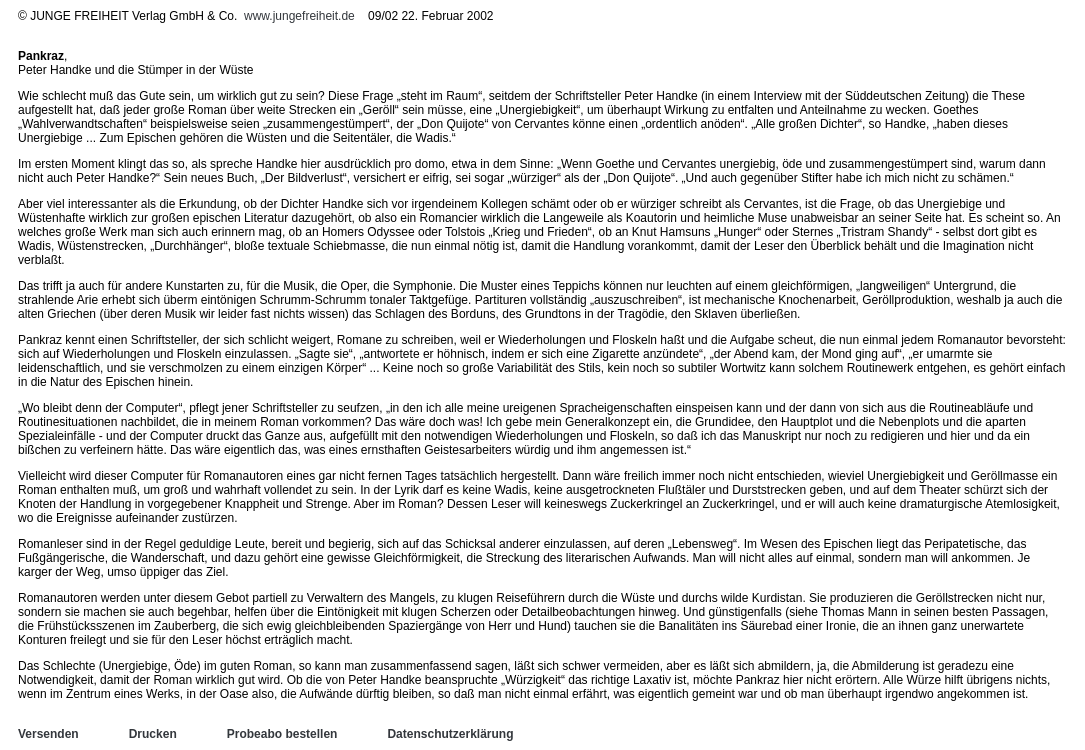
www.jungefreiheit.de (299, 16)
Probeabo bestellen (282, 734)
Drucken (153, 734)
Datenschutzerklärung (450, 734)
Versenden (48, 734)
